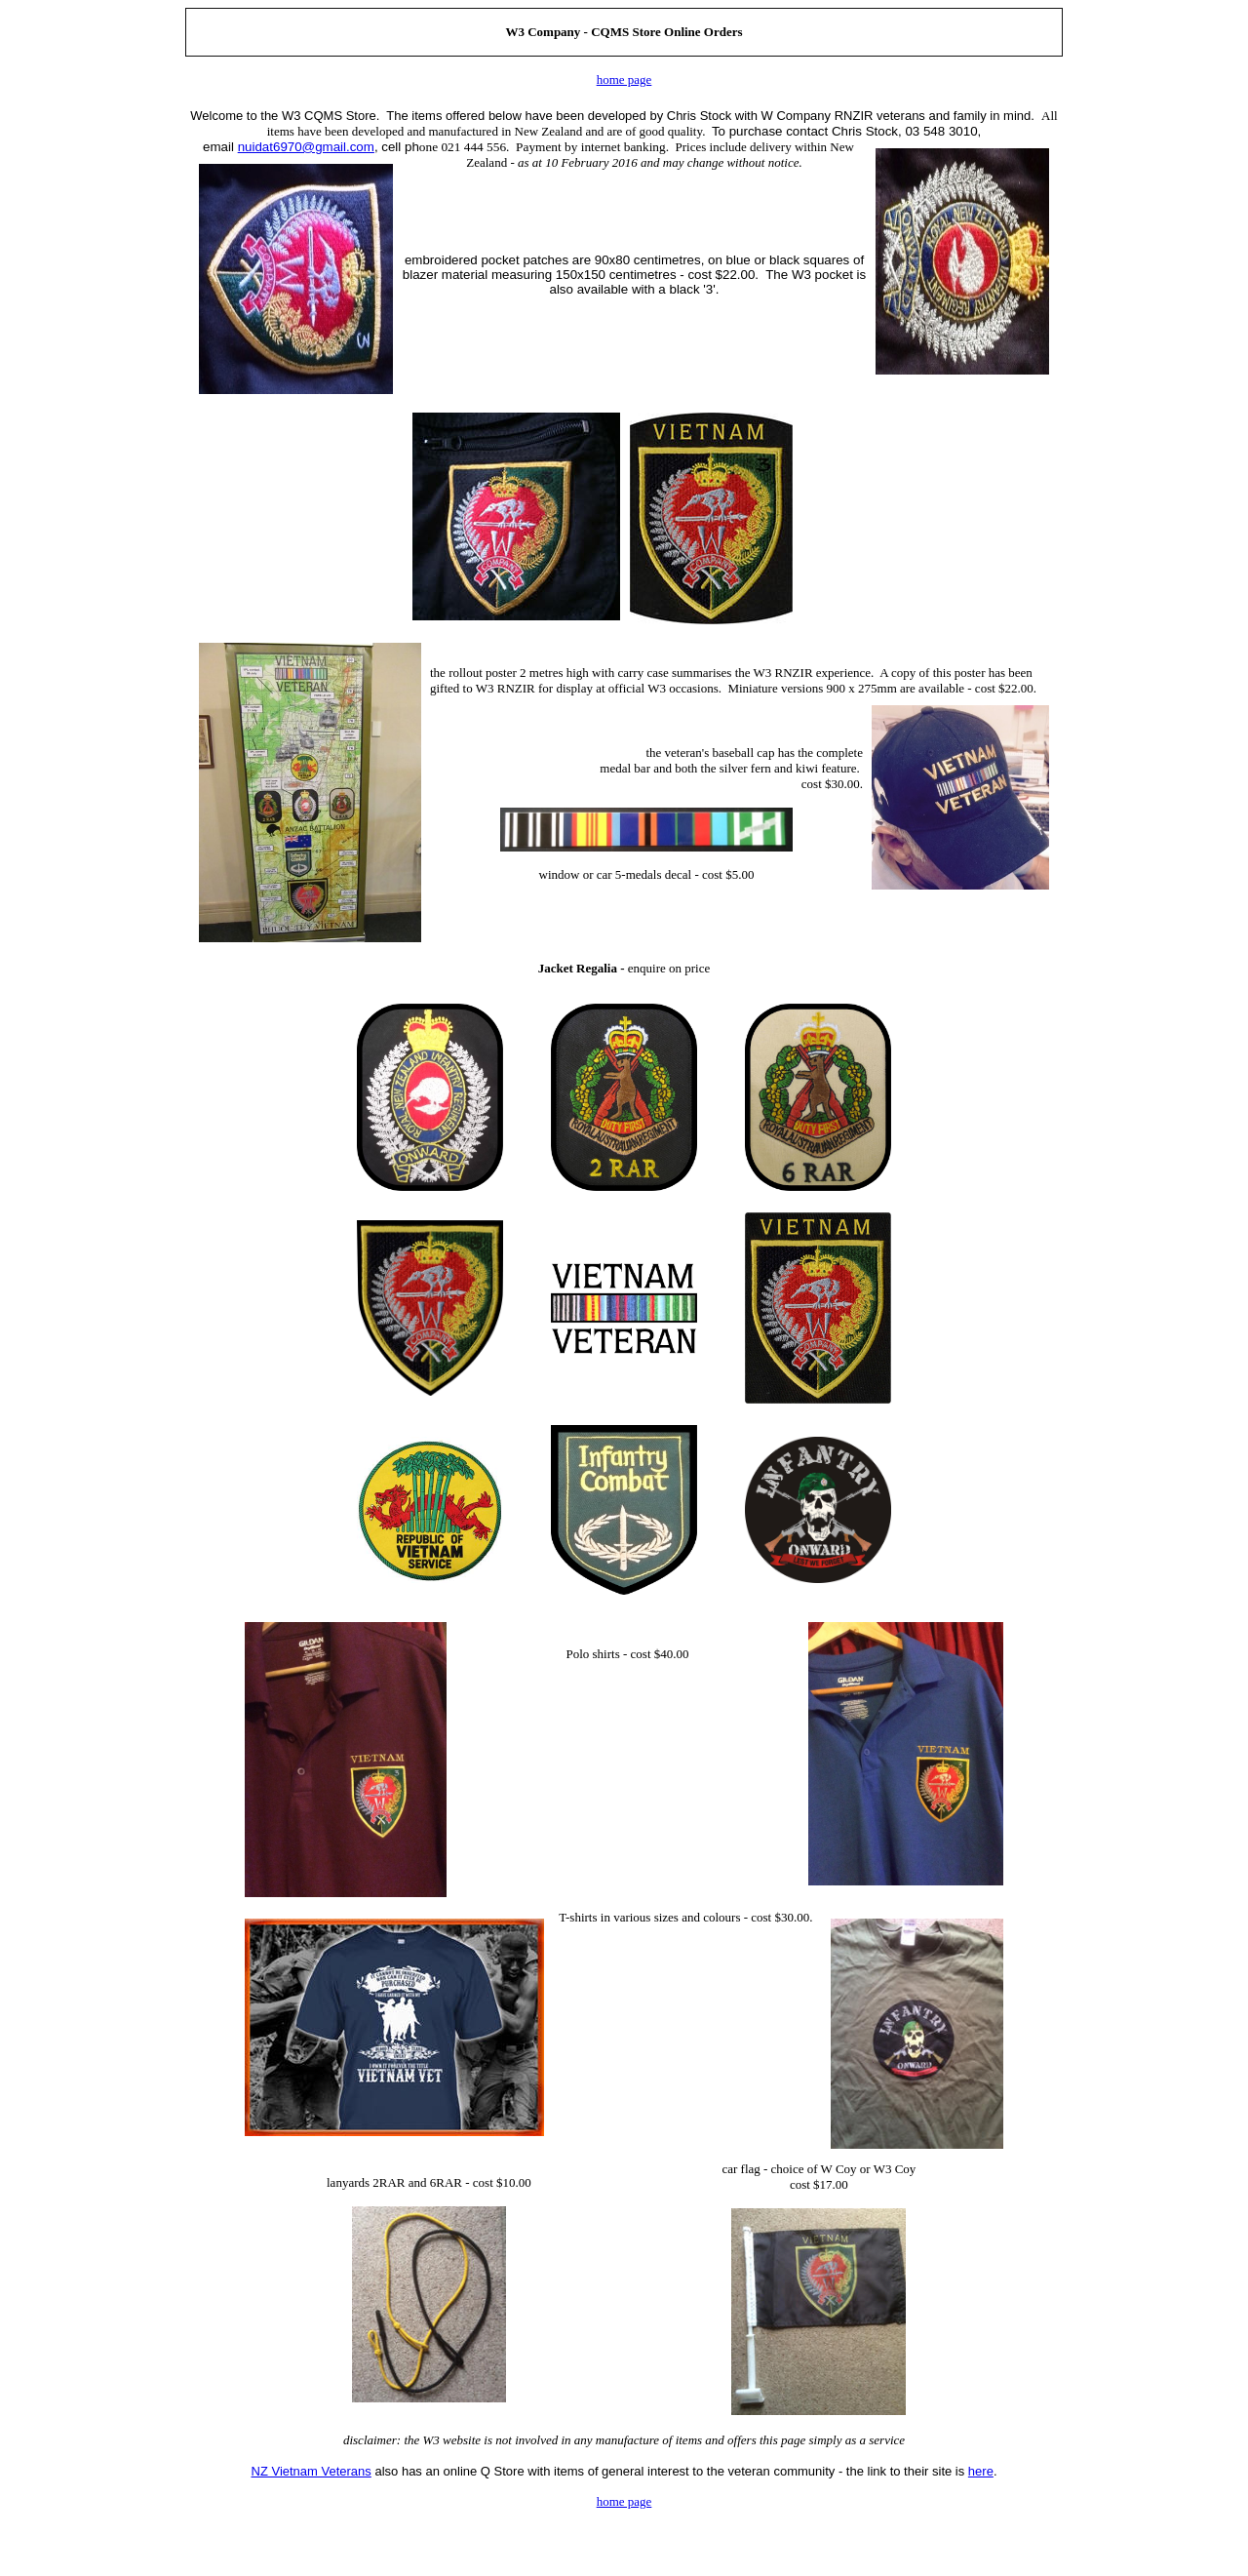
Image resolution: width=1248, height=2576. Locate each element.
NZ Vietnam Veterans (311, 2471)
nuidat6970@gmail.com (306, 146)
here (981, 2471)
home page (624, 79)
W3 (515, 31)
